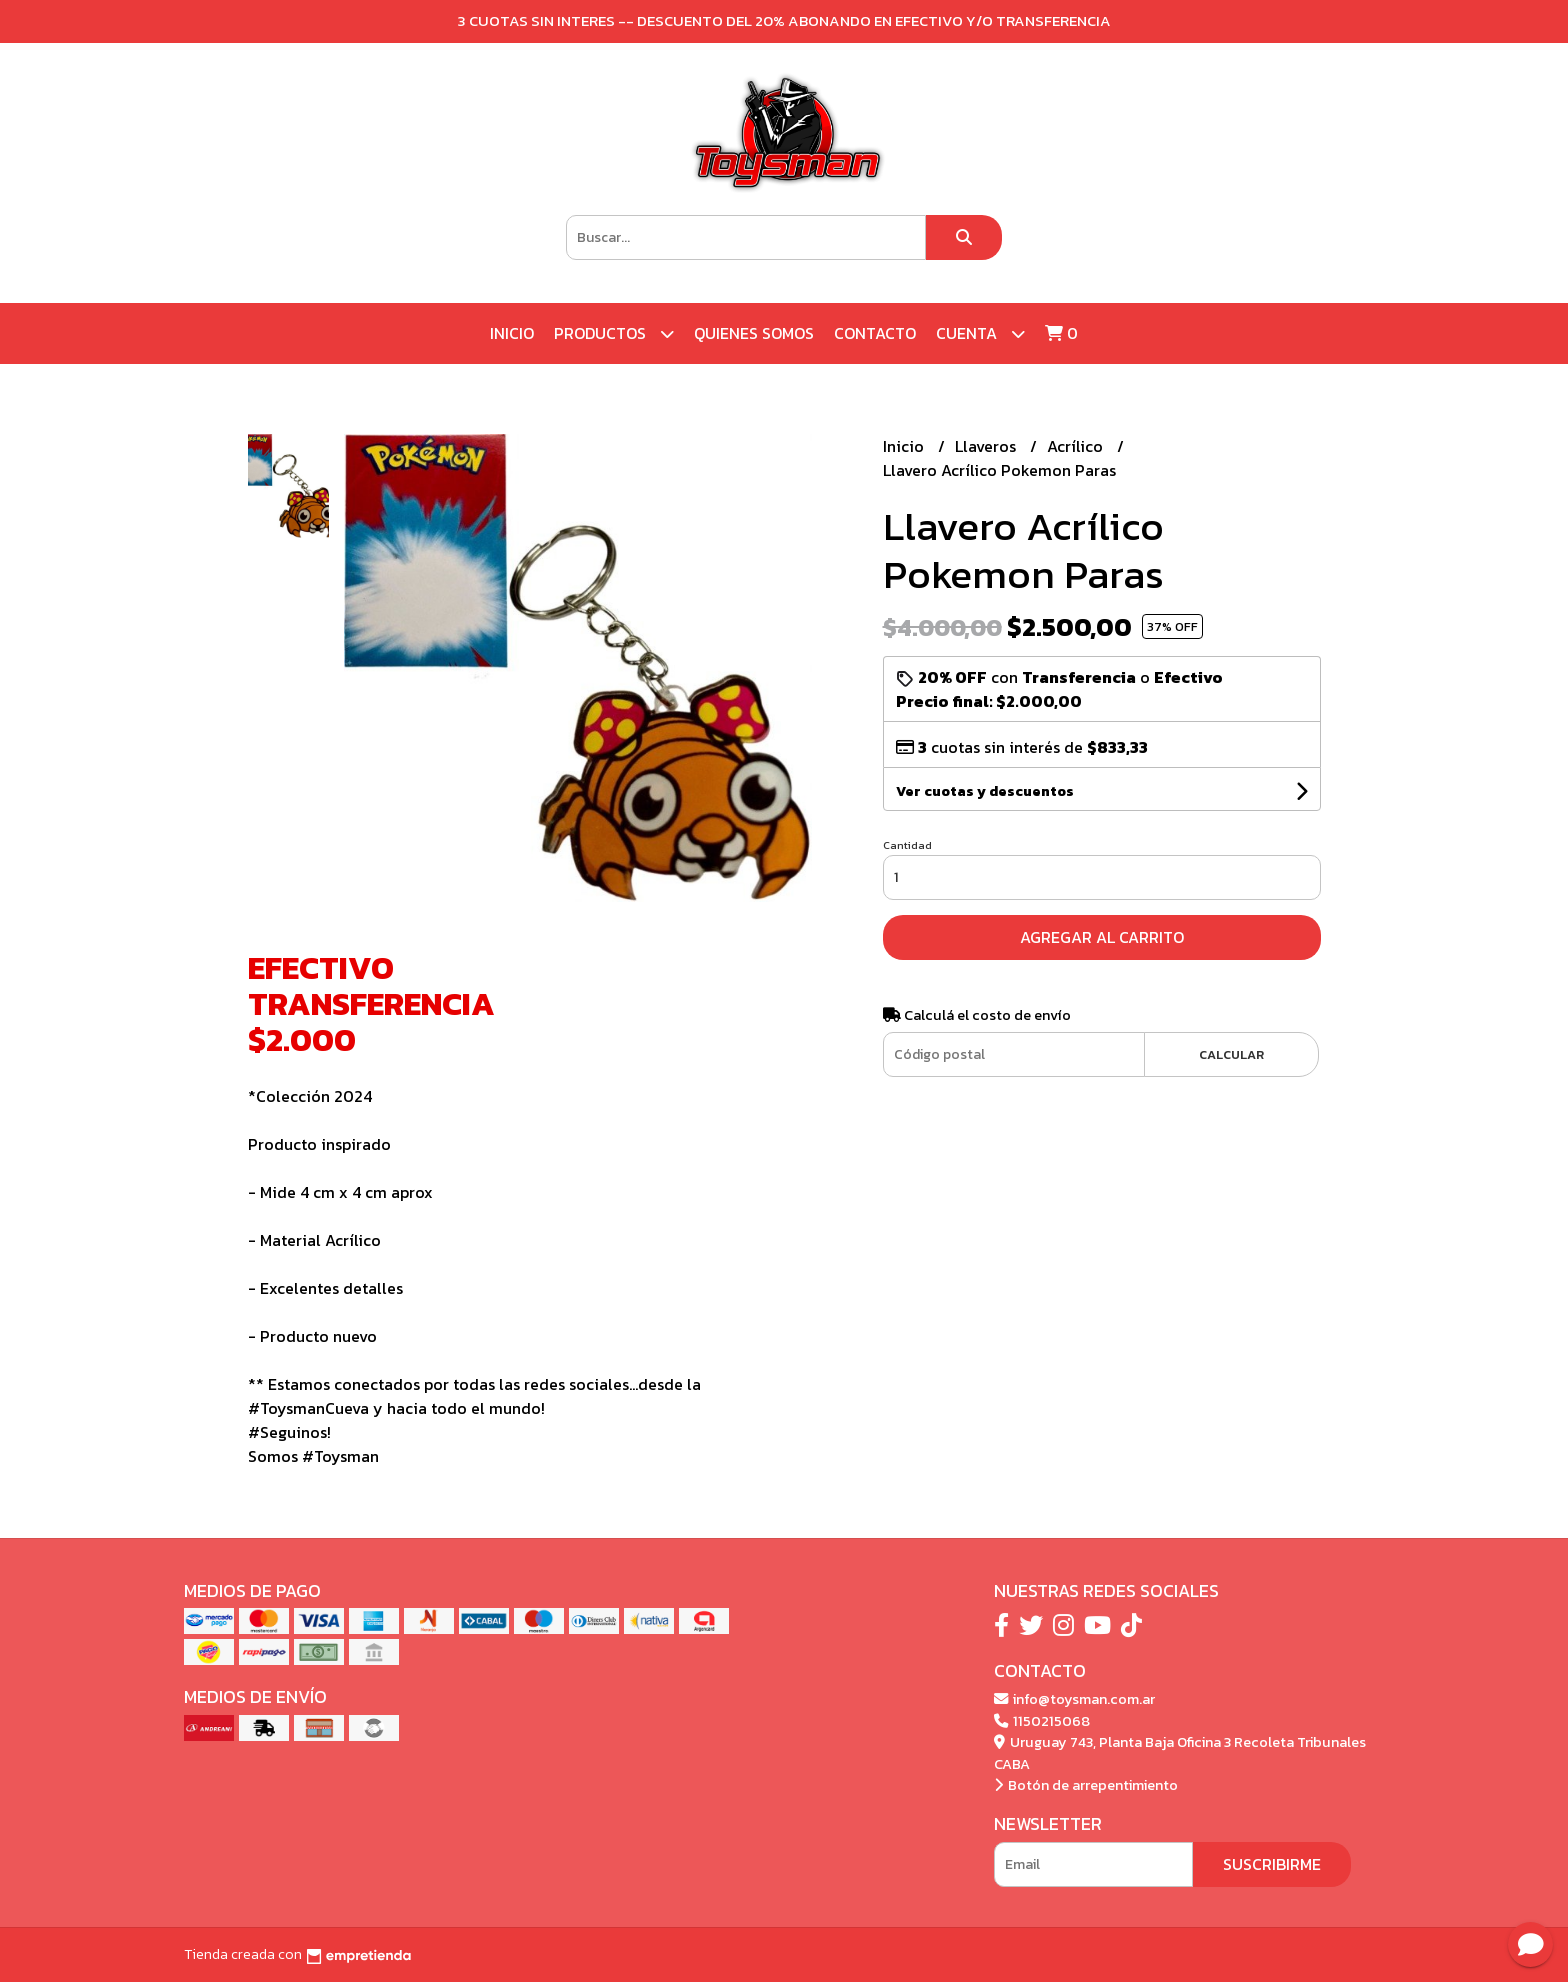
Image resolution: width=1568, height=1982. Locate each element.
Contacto (875, 333)
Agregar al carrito (1102, 937)
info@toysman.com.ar (1074, 1699)
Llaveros (987, 446)
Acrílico (1077, 446)
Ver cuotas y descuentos (985, 791)
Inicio (512, 333)
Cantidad (907, 845)
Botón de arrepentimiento (1086, 1785)
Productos (614, 333)
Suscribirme (1272, 1864)
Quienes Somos (754, 333)
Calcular (1231, 1054)
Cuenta (980, 333)
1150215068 (1042, 1721)
